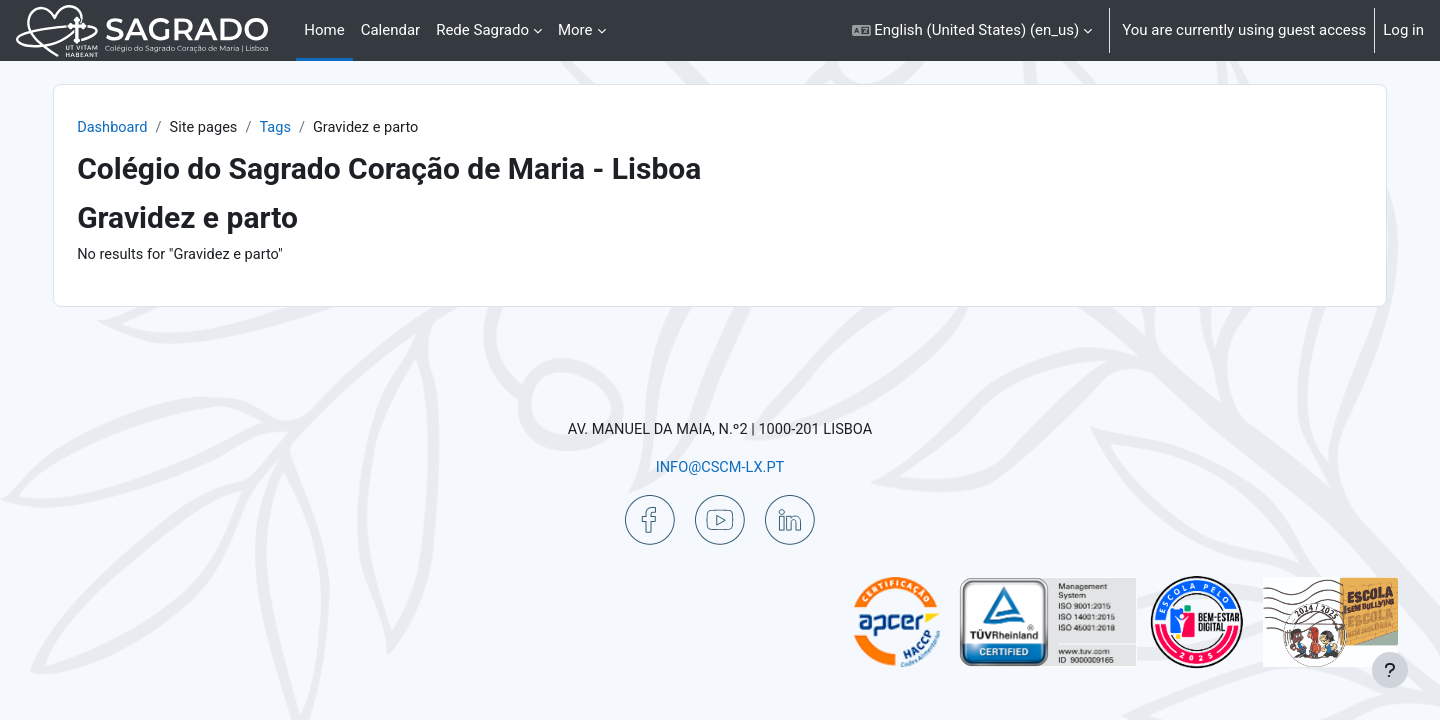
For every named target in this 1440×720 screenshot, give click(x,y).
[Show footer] (1390, 670)
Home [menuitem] (324, 30)
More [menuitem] (575, 30)
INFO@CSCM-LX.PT (720, 467)
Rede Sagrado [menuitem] (482, 30)
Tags (315, 128)
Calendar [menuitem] (391, 30)
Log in (1403, 30)
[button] (972, 30)
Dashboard (148, 128)
